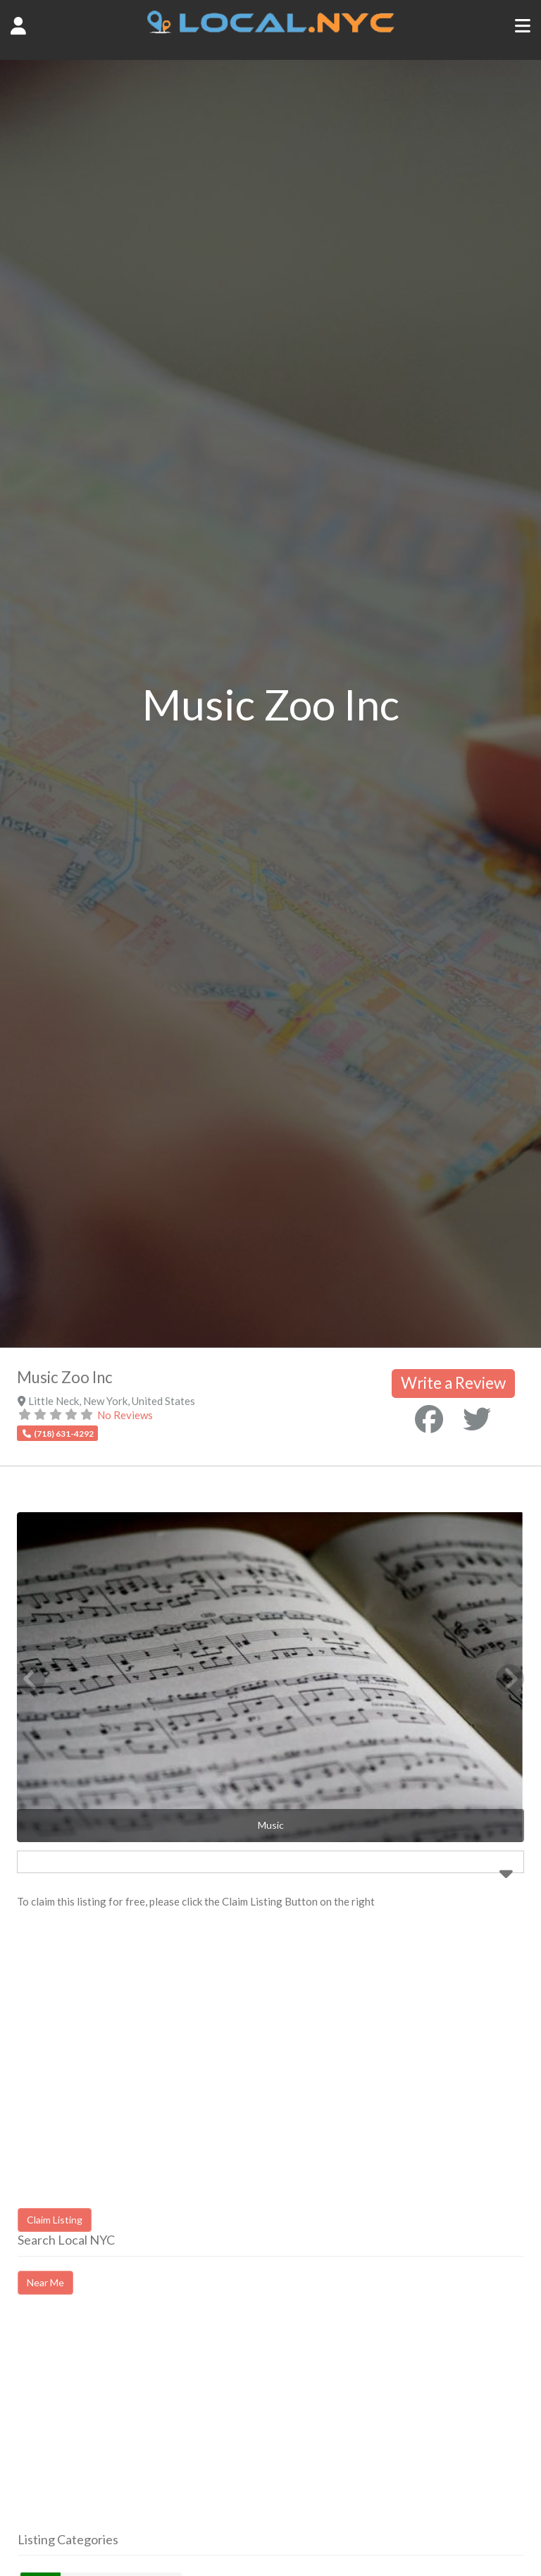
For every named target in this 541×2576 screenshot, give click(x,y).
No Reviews (125, 1415)
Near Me (45, 2282)
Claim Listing (54, 2220)
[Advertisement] (136, 2426)
